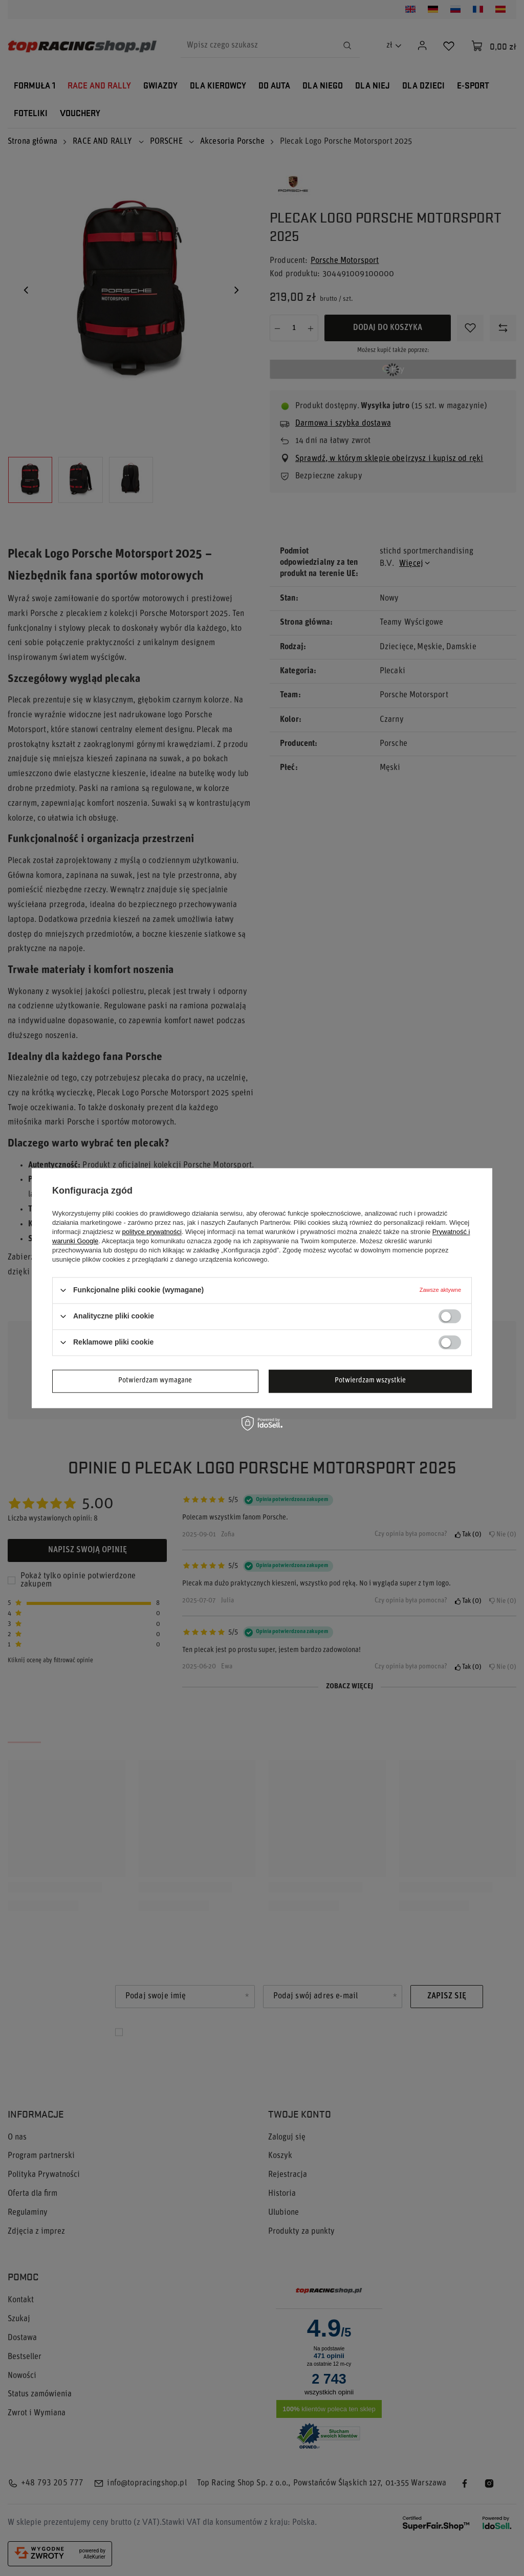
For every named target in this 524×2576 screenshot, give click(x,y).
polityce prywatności (152, 1232)
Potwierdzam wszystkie (370, 1380)
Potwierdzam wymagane (155, 1380)
